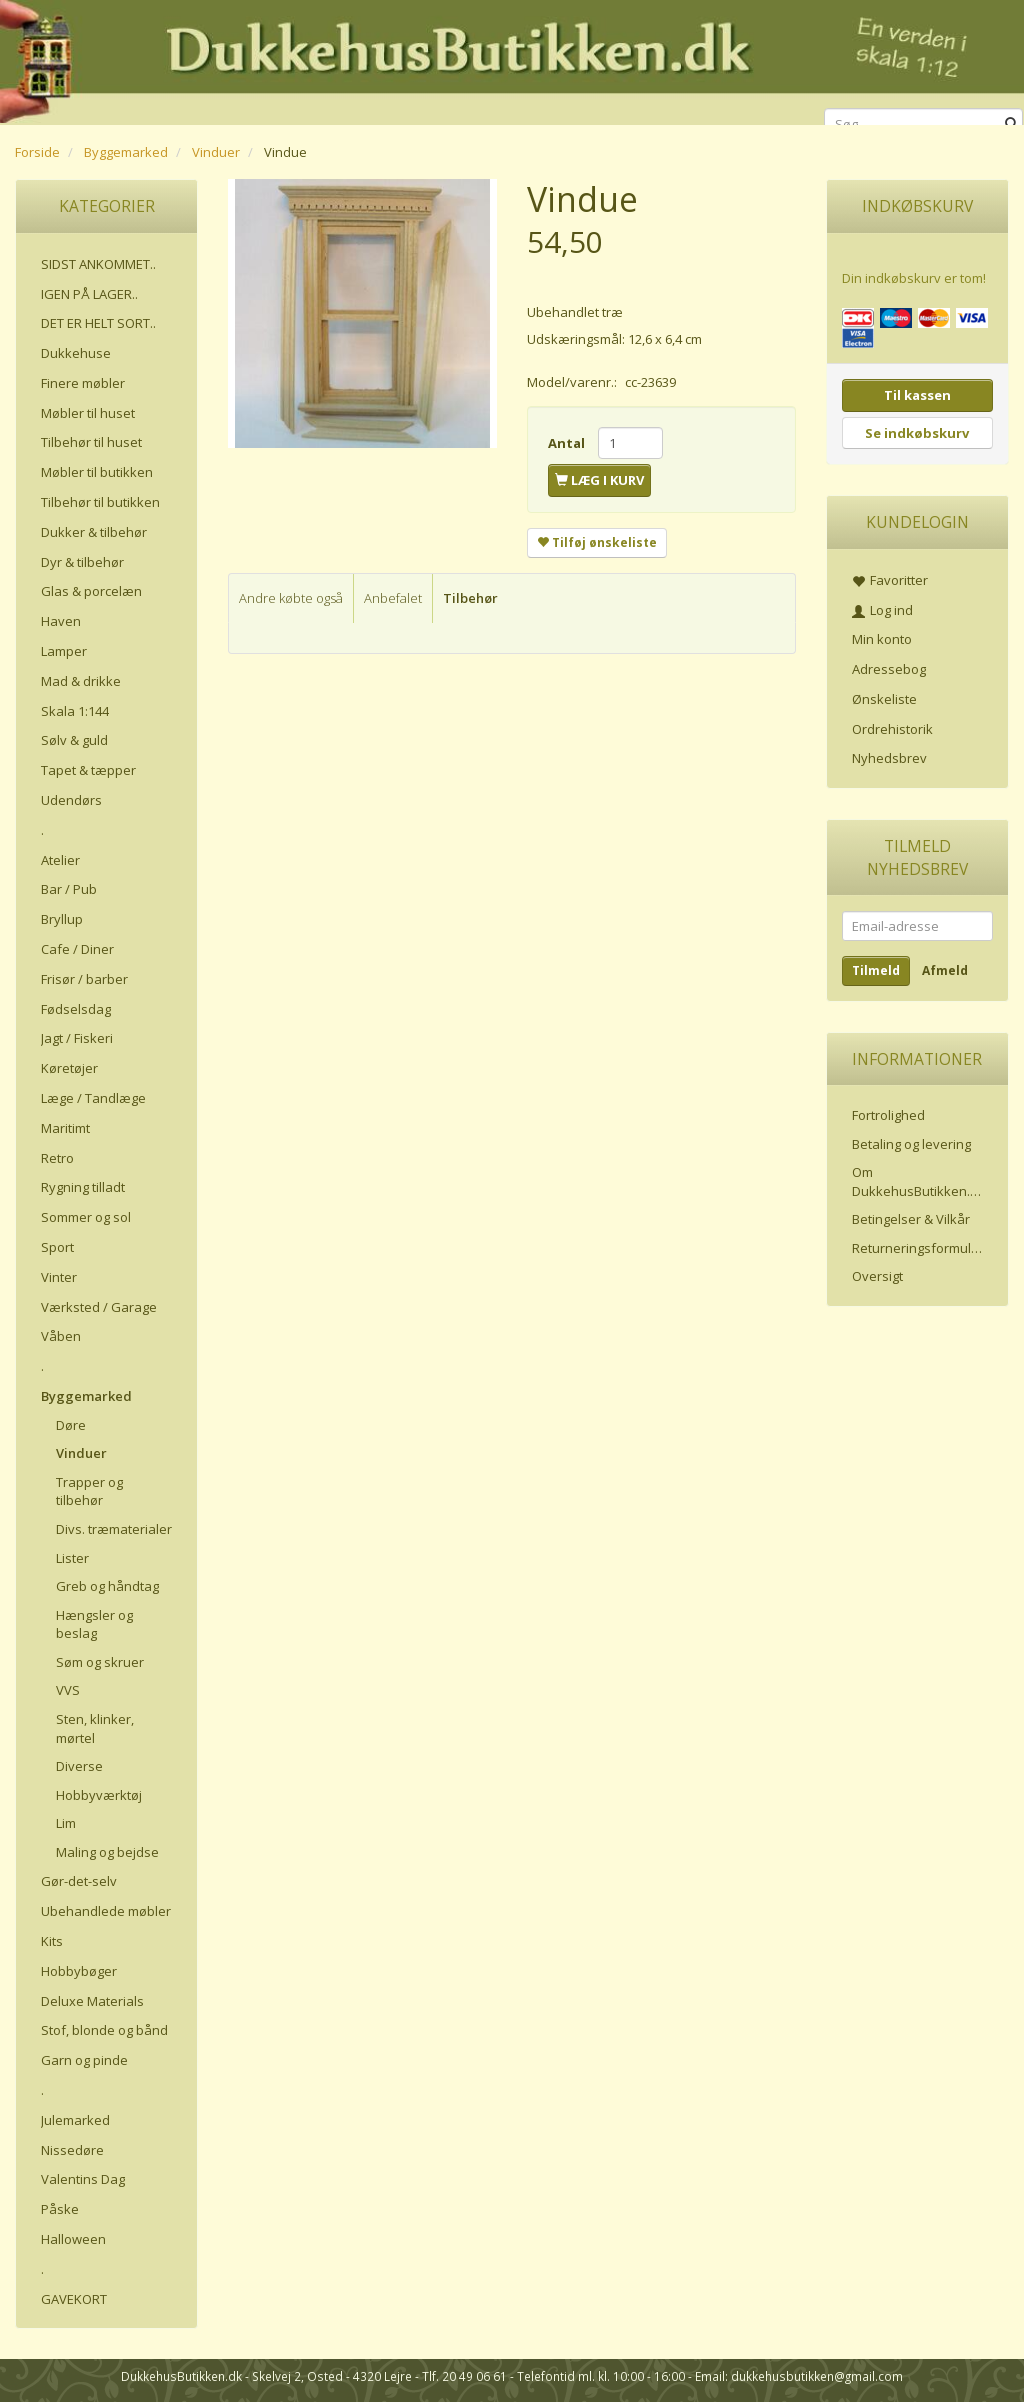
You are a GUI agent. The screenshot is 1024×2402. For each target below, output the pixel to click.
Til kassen (917, 395)
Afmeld (945, 970)
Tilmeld (876, 970)
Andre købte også (291, 598)
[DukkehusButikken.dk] (512, 59)
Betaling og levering (911, 1144)
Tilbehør (470, 598)
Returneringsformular (918, 1248)
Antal (568, 443)
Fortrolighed (888, 1115)
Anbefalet (393, 598)
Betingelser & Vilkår (911, 1219)
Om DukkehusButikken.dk (918, 1181)
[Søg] (1011, 124)
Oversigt (877, 1276)
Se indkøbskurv (917, 433)
